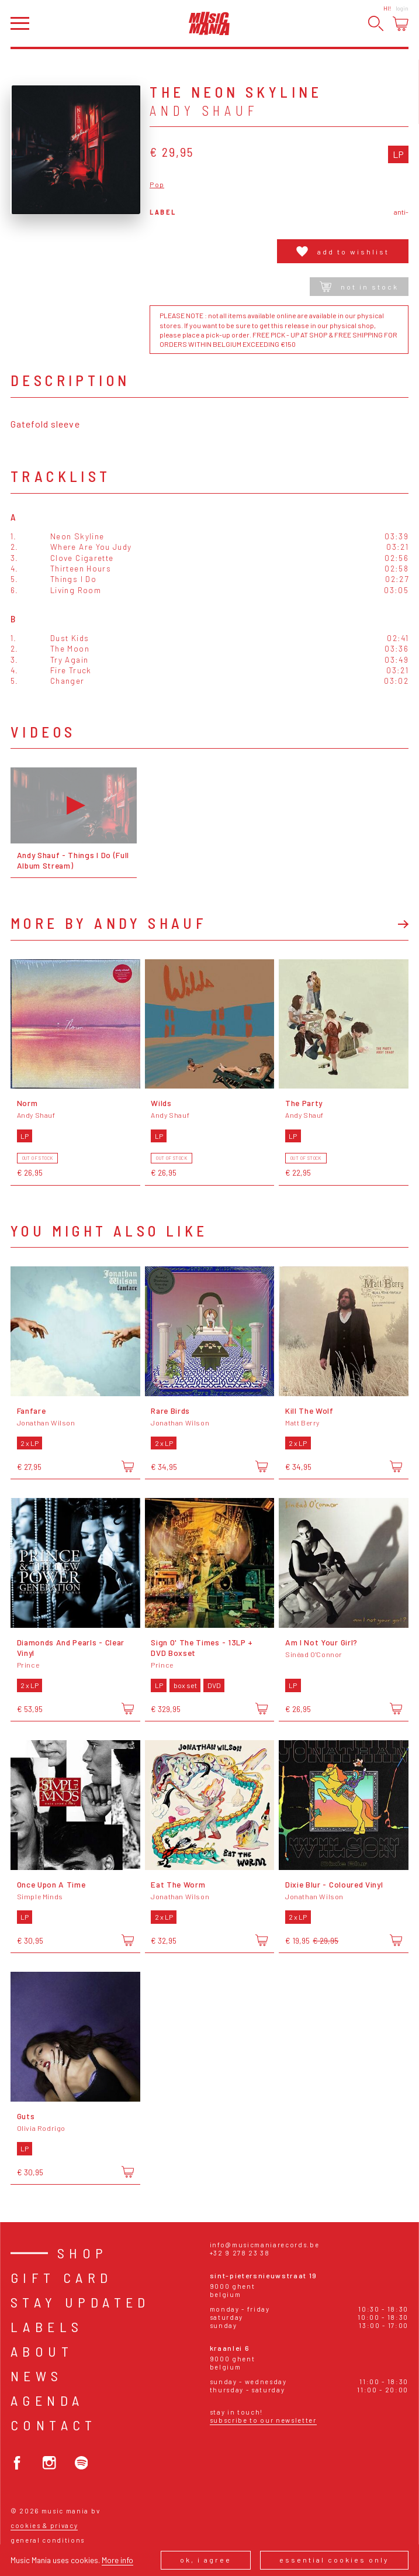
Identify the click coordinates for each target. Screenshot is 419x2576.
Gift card (62, 2277)
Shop (82, 2252)
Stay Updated (80, 2301)
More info (117, 2560)
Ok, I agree (205, 2560)
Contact (54, 2424)
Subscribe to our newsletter (263, 2420)
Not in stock (359, 286)
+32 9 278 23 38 (240, 2253)
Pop (157, 184)
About (42, 2351)
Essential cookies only (334, 2560)
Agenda (47, 2400)
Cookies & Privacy (44, 2525)
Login (402, 8)
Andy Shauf (204, 110)
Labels (47, 2326)
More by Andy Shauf (109, 923)
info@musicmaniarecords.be (265, 2244)
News (37, 2375)
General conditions (48, 2540)
